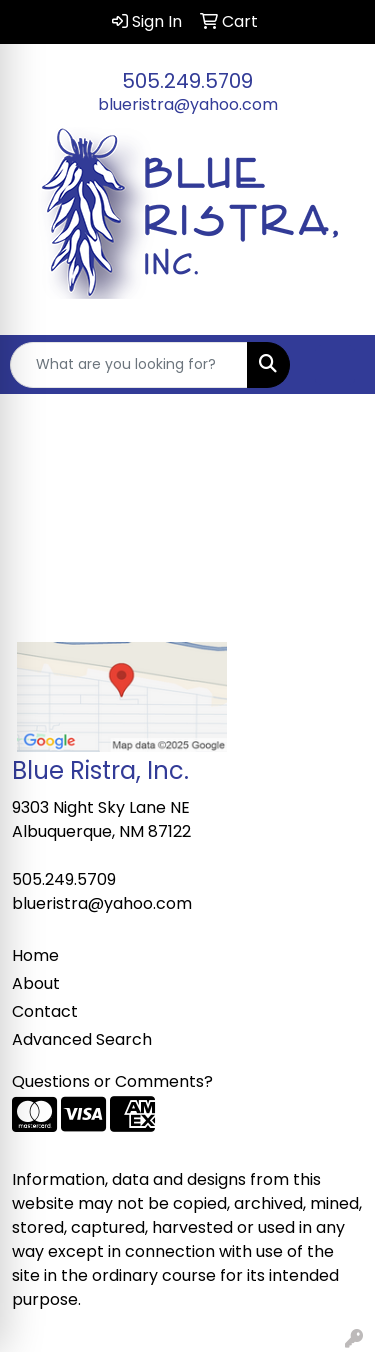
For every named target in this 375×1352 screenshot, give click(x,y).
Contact (45, 1011)
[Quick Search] (129, 365)
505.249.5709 (187, 81)
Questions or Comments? (112, 1081)
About (36, 983)
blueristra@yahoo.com (188, 104)
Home (35, 955)
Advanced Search (82, 1039)
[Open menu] (335, 365)
